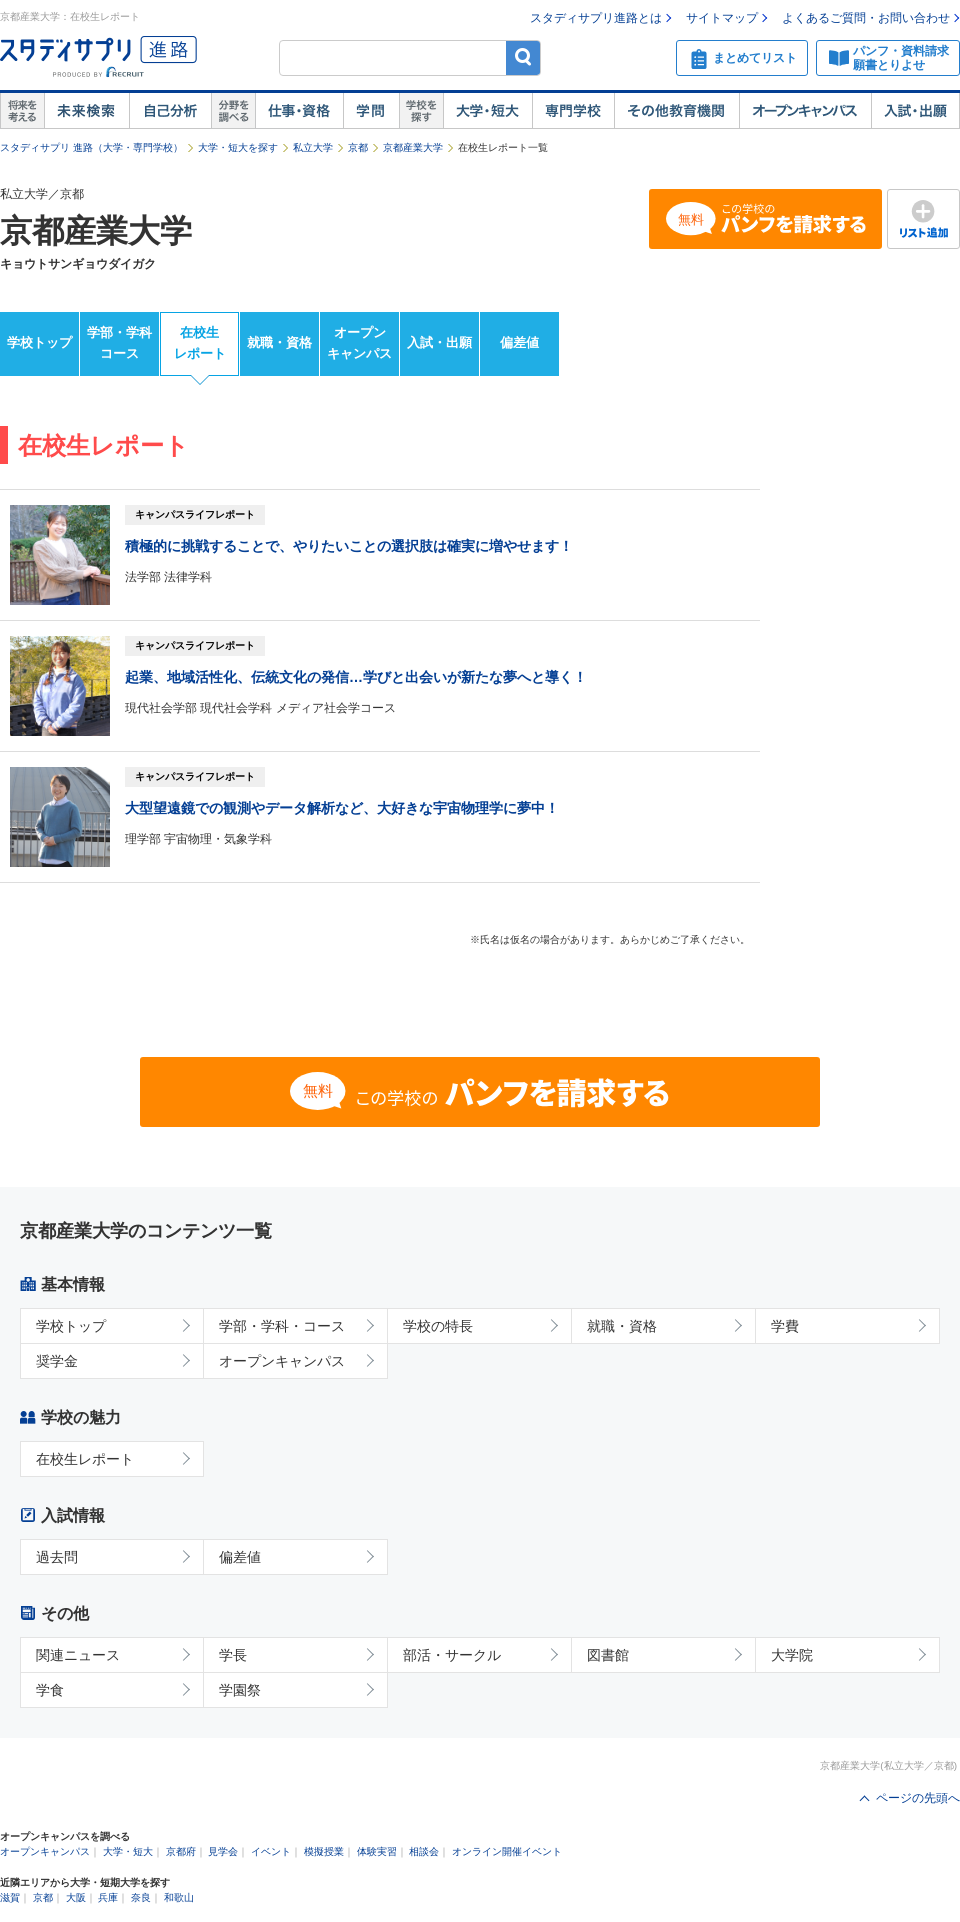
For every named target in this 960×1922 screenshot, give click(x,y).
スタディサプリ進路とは (596, 18)
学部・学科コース (119, 343)
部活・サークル (452, 1655)
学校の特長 (438, 1326)
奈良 (141, 1897)
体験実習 (377, 1851)
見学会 (223, 1851)
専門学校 (573, 111)
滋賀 (10, 1897)
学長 (233, 1655)
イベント (271, 1851)
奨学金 (57, 1361)
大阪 (76, 1897)
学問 (371, 111)
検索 (523, 57)
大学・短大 (487, 111)
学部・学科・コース (282, 1326)
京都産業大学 (413, 147)
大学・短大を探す (238, 147)
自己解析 (170, 111)
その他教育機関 (676, 111)
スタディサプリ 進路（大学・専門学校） (91, 147)
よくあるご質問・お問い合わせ (866, 18)
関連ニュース (78, 1655)
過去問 (57, 1557)
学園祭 (240, 1690)
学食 (50, 1690)
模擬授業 (324, 1851)
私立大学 (313, 147)
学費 (785, 1326)
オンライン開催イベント (507, 1851)
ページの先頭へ (918, 1798)
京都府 (181, 1851)
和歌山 (179, 1897)
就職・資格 (279, 342)
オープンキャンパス (805, 111)
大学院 (792, 1655)
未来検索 (86, 111)
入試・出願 (915, 111)
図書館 (608, 1655)
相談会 (424, 1851)
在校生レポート (200, 343)
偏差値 (519, 342)
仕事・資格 (299, 111)
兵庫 (108, 1897)
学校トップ (39, 342)
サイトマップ (722, 18)
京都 (358, 147)
